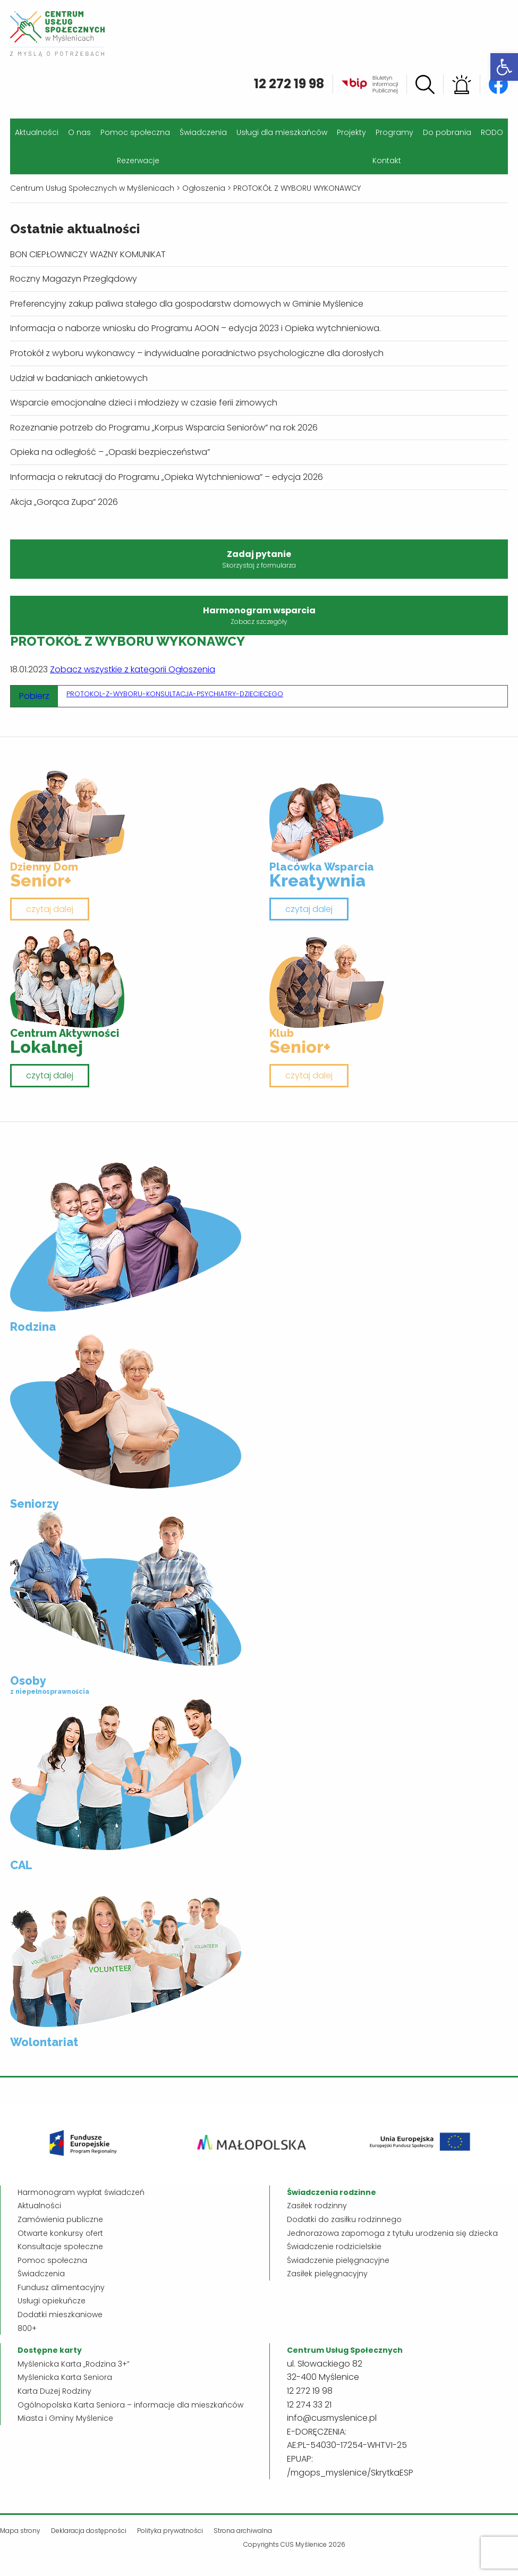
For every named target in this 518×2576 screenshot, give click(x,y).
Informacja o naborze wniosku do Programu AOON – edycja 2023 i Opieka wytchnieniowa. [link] (195, 328)
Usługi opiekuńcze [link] (52, 2300)
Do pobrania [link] (447, 132)
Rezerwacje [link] (138, 160)
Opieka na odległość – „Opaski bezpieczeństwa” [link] (110, 452)
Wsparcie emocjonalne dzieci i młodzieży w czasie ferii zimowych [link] (143, 402)
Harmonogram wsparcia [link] (259, 615)
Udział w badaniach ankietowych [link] (79, 378)
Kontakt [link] (386, 160)
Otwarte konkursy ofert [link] (60, 2233)
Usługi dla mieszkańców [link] (281, 132)
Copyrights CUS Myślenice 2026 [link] (294, 2544)
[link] (504, 67)
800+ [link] (27, 2328)
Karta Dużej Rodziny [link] (54, 2391)
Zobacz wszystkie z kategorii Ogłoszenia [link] (132, 669)
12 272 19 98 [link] (289, 83)
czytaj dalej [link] (49, 909)
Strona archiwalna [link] (243, 2530)
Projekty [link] (351, 132)
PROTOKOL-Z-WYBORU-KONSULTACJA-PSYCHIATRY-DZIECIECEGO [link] (174, 693)
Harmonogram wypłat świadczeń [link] (81, 2192)
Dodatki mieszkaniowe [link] (60, 2314)
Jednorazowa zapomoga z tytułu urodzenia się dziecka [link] (392, 2233)
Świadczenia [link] (203, 132)
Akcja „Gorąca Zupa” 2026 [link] (64, 502)
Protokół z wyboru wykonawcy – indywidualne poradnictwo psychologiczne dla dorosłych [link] (197, 353)
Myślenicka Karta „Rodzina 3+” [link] (74, 2364)
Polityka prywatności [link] (170, 2530)
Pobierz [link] (34, 696)
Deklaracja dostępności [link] (88, 2530)
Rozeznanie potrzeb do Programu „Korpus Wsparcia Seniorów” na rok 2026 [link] (164, 427)
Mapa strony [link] (20, 2530)
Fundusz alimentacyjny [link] (61, 2287)
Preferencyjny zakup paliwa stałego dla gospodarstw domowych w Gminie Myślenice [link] (186, 304)
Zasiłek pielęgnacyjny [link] (327, 2273)
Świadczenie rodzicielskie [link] (334, 2246)
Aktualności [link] (36, 132)
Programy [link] (394, 132)
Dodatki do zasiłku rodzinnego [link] (344, 2219)
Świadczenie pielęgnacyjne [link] (338, 2260)
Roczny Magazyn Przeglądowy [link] (73, 279)
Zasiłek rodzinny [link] (317, 2205)
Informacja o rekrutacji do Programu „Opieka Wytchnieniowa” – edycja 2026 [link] (166, 477)
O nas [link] (79, 132)
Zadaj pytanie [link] (259, 559)
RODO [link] (492, 132)
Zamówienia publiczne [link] (60, 2219)
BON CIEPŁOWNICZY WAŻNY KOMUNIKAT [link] (88, 254)
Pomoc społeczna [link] (135, 132)
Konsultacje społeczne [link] (60, 2246)
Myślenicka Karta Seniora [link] (65, 2377)
